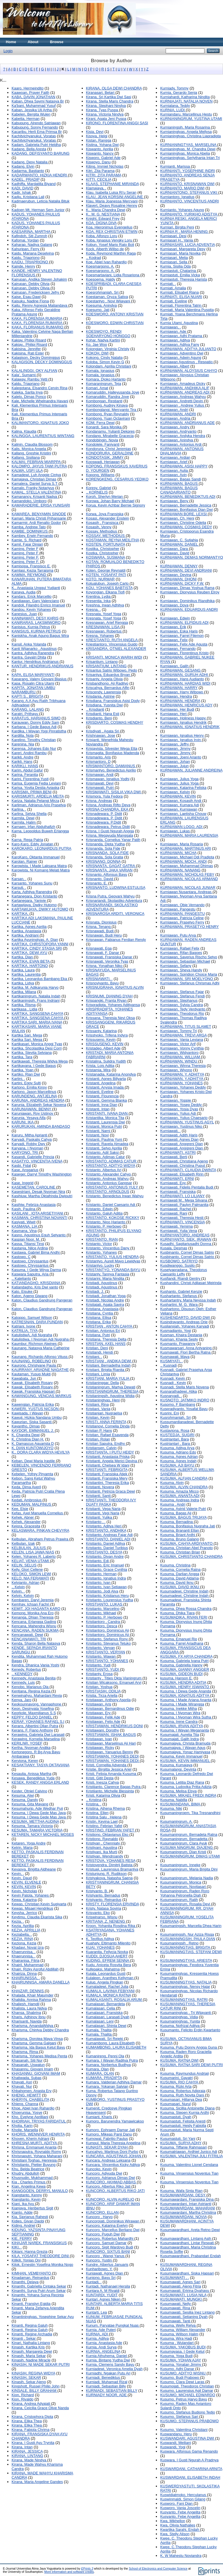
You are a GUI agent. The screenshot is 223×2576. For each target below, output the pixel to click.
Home (11, 42)
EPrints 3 (87, 2568)
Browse (56, 42)
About (33, 42)
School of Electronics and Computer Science (158, 2568)
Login (7, 51)
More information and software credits (69, 2571)
